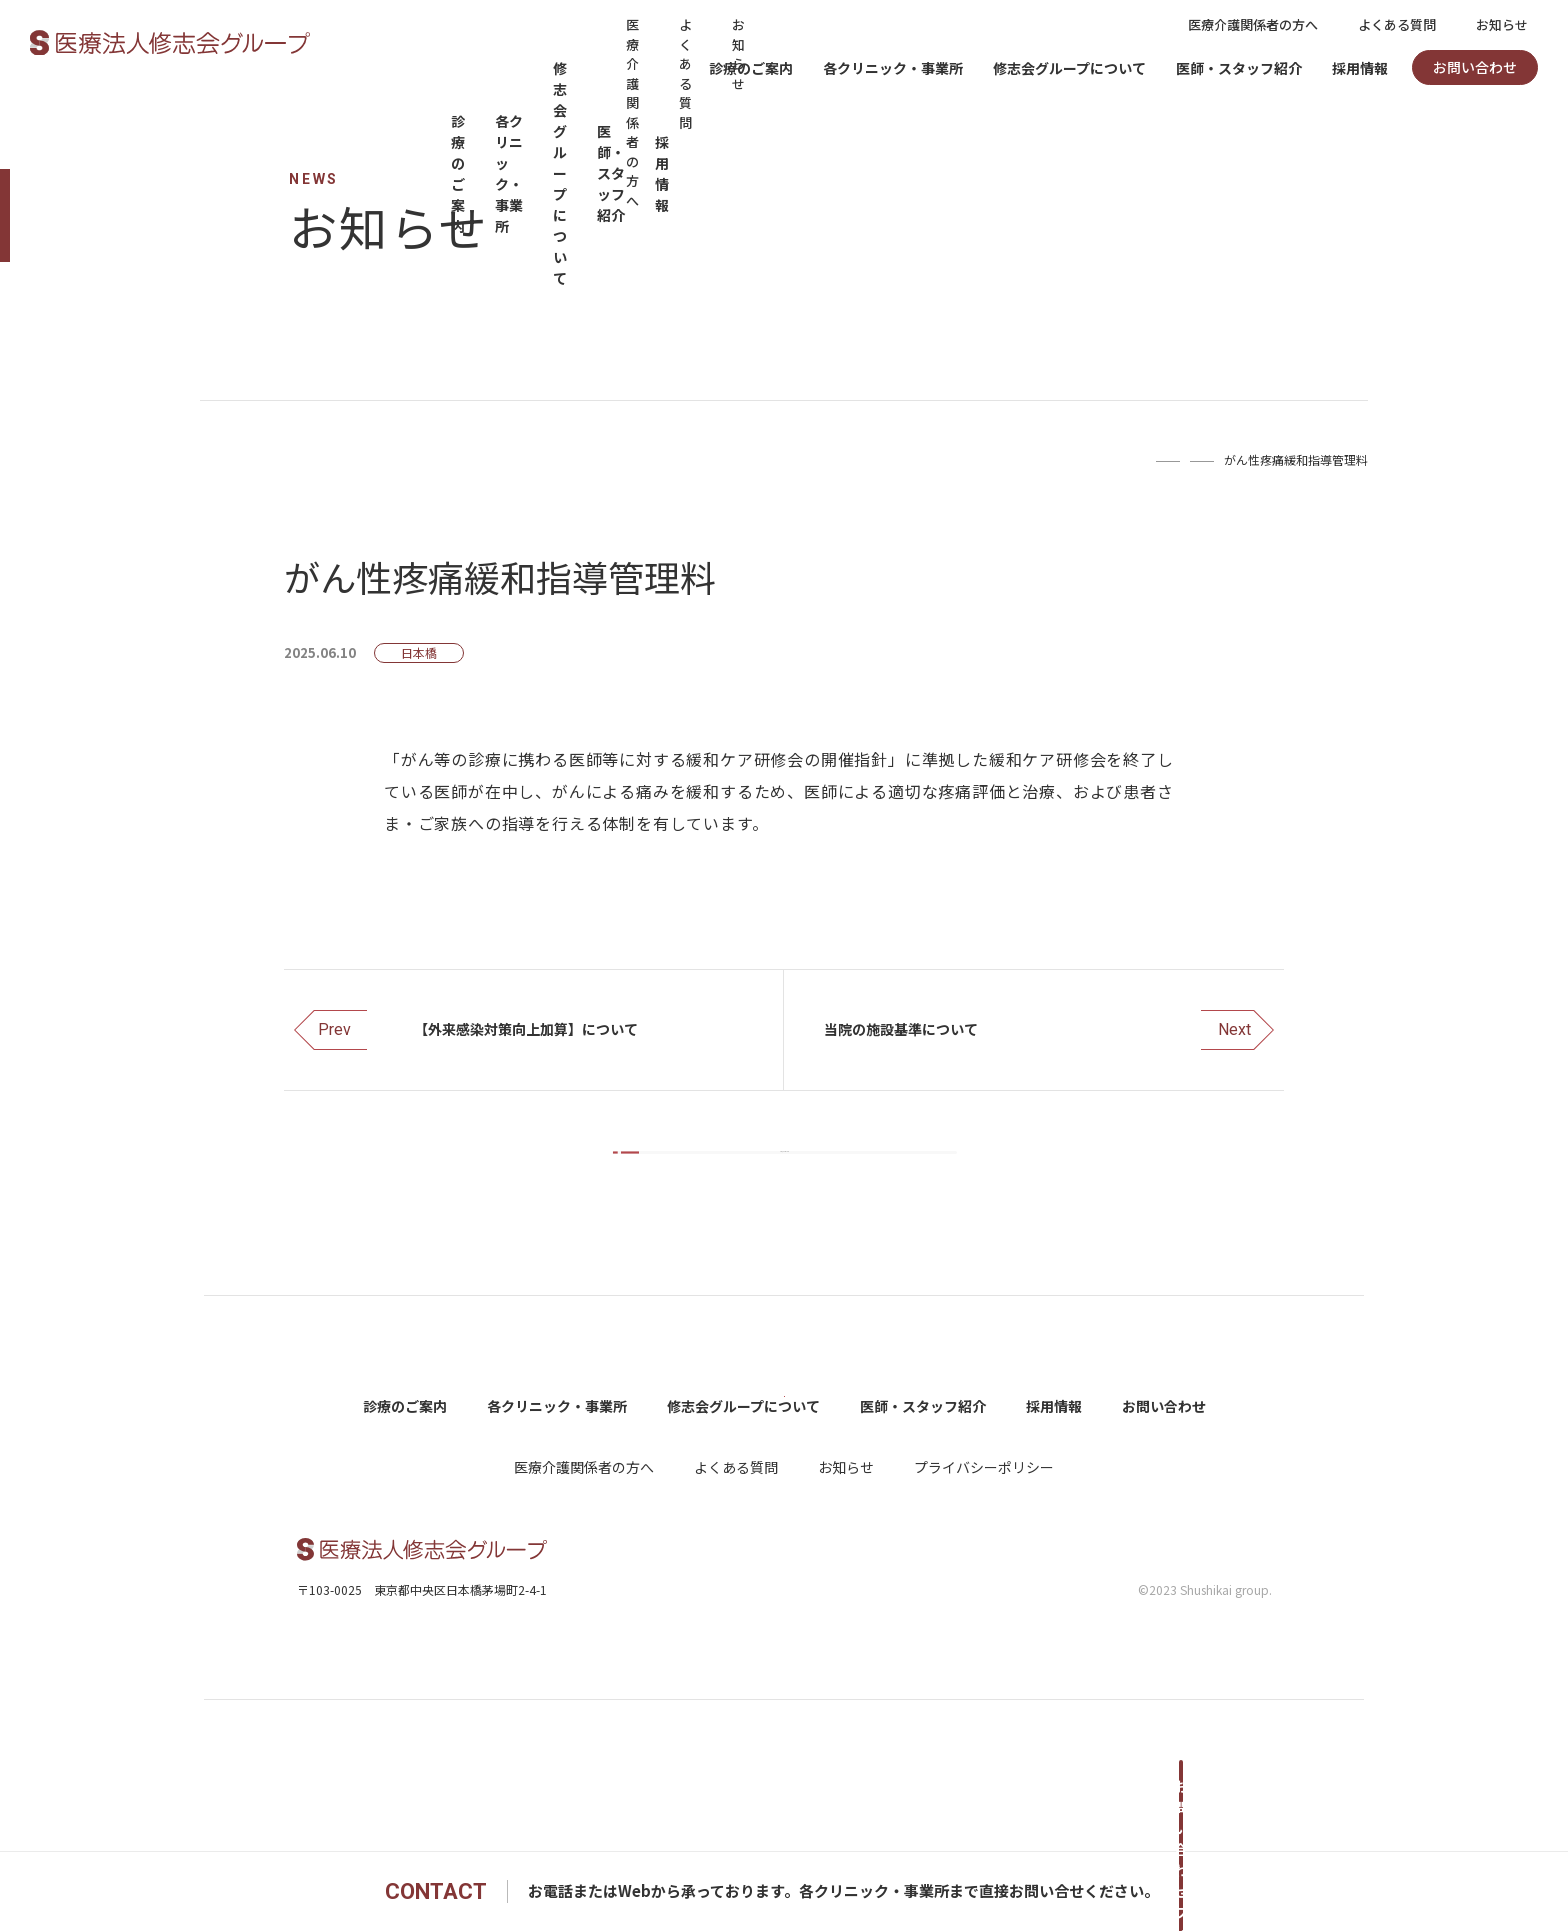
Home (1071, 459)
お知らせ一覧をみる (799, 1193)
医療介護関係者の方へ (1253, 24)
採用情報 (1360, 68)
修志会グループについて (1069, 68)
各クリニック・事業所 (893, 68)
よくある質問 (1397, 24)
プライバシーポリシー (984, 1618)
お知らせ (1502, 24)
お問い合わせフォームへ (1179, 1891)
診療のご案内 (751, 68)
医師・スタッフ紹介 (1239, 68)
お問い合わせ (1475, 67)
